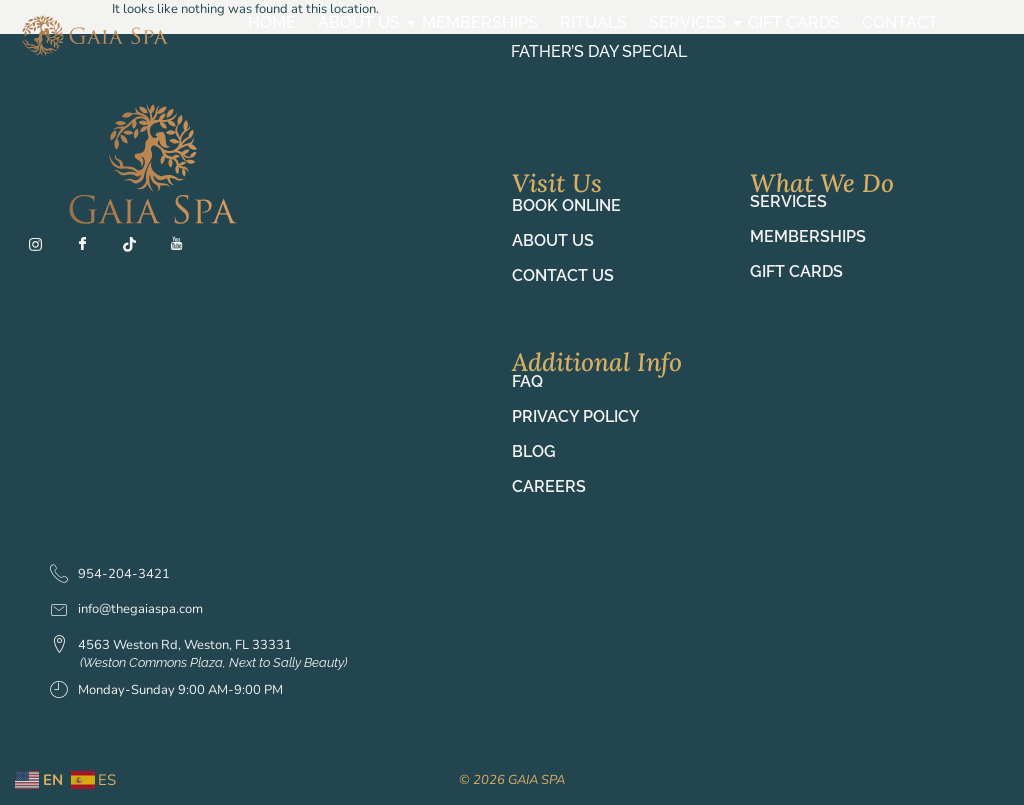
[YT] (185, 249)
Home (272, 22)
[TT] (138, 249)
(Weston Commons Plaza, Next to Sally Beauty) (213, 662)
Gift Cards (794, 22)
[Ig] (44, 249)
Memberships (480, 22)
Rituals (593, 22)
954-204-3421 (110, 575)
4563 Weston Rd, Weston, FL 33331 (171, 646)
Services (690, 22)
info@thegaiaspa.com (126, 609)
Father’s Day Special (599, 51)
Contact (900, 22)
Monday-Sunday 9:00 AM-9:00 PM (166, 691)
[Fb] (91, 249)
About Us (361, 22)
